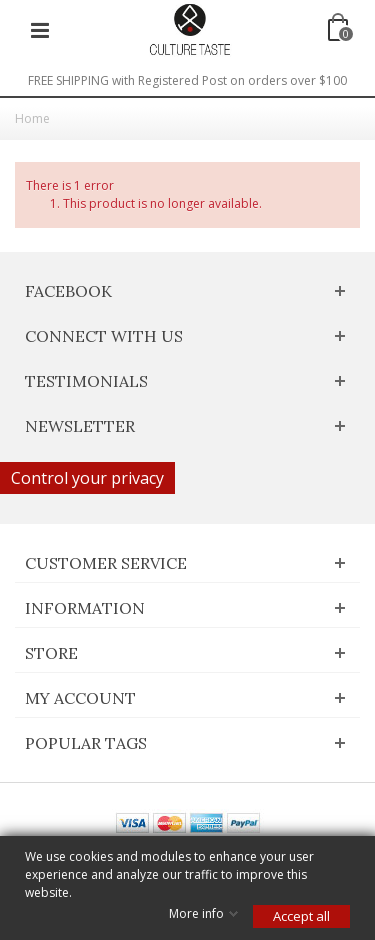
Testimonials (86, 381)
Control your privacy (87, 478)
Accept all (301, 916)
